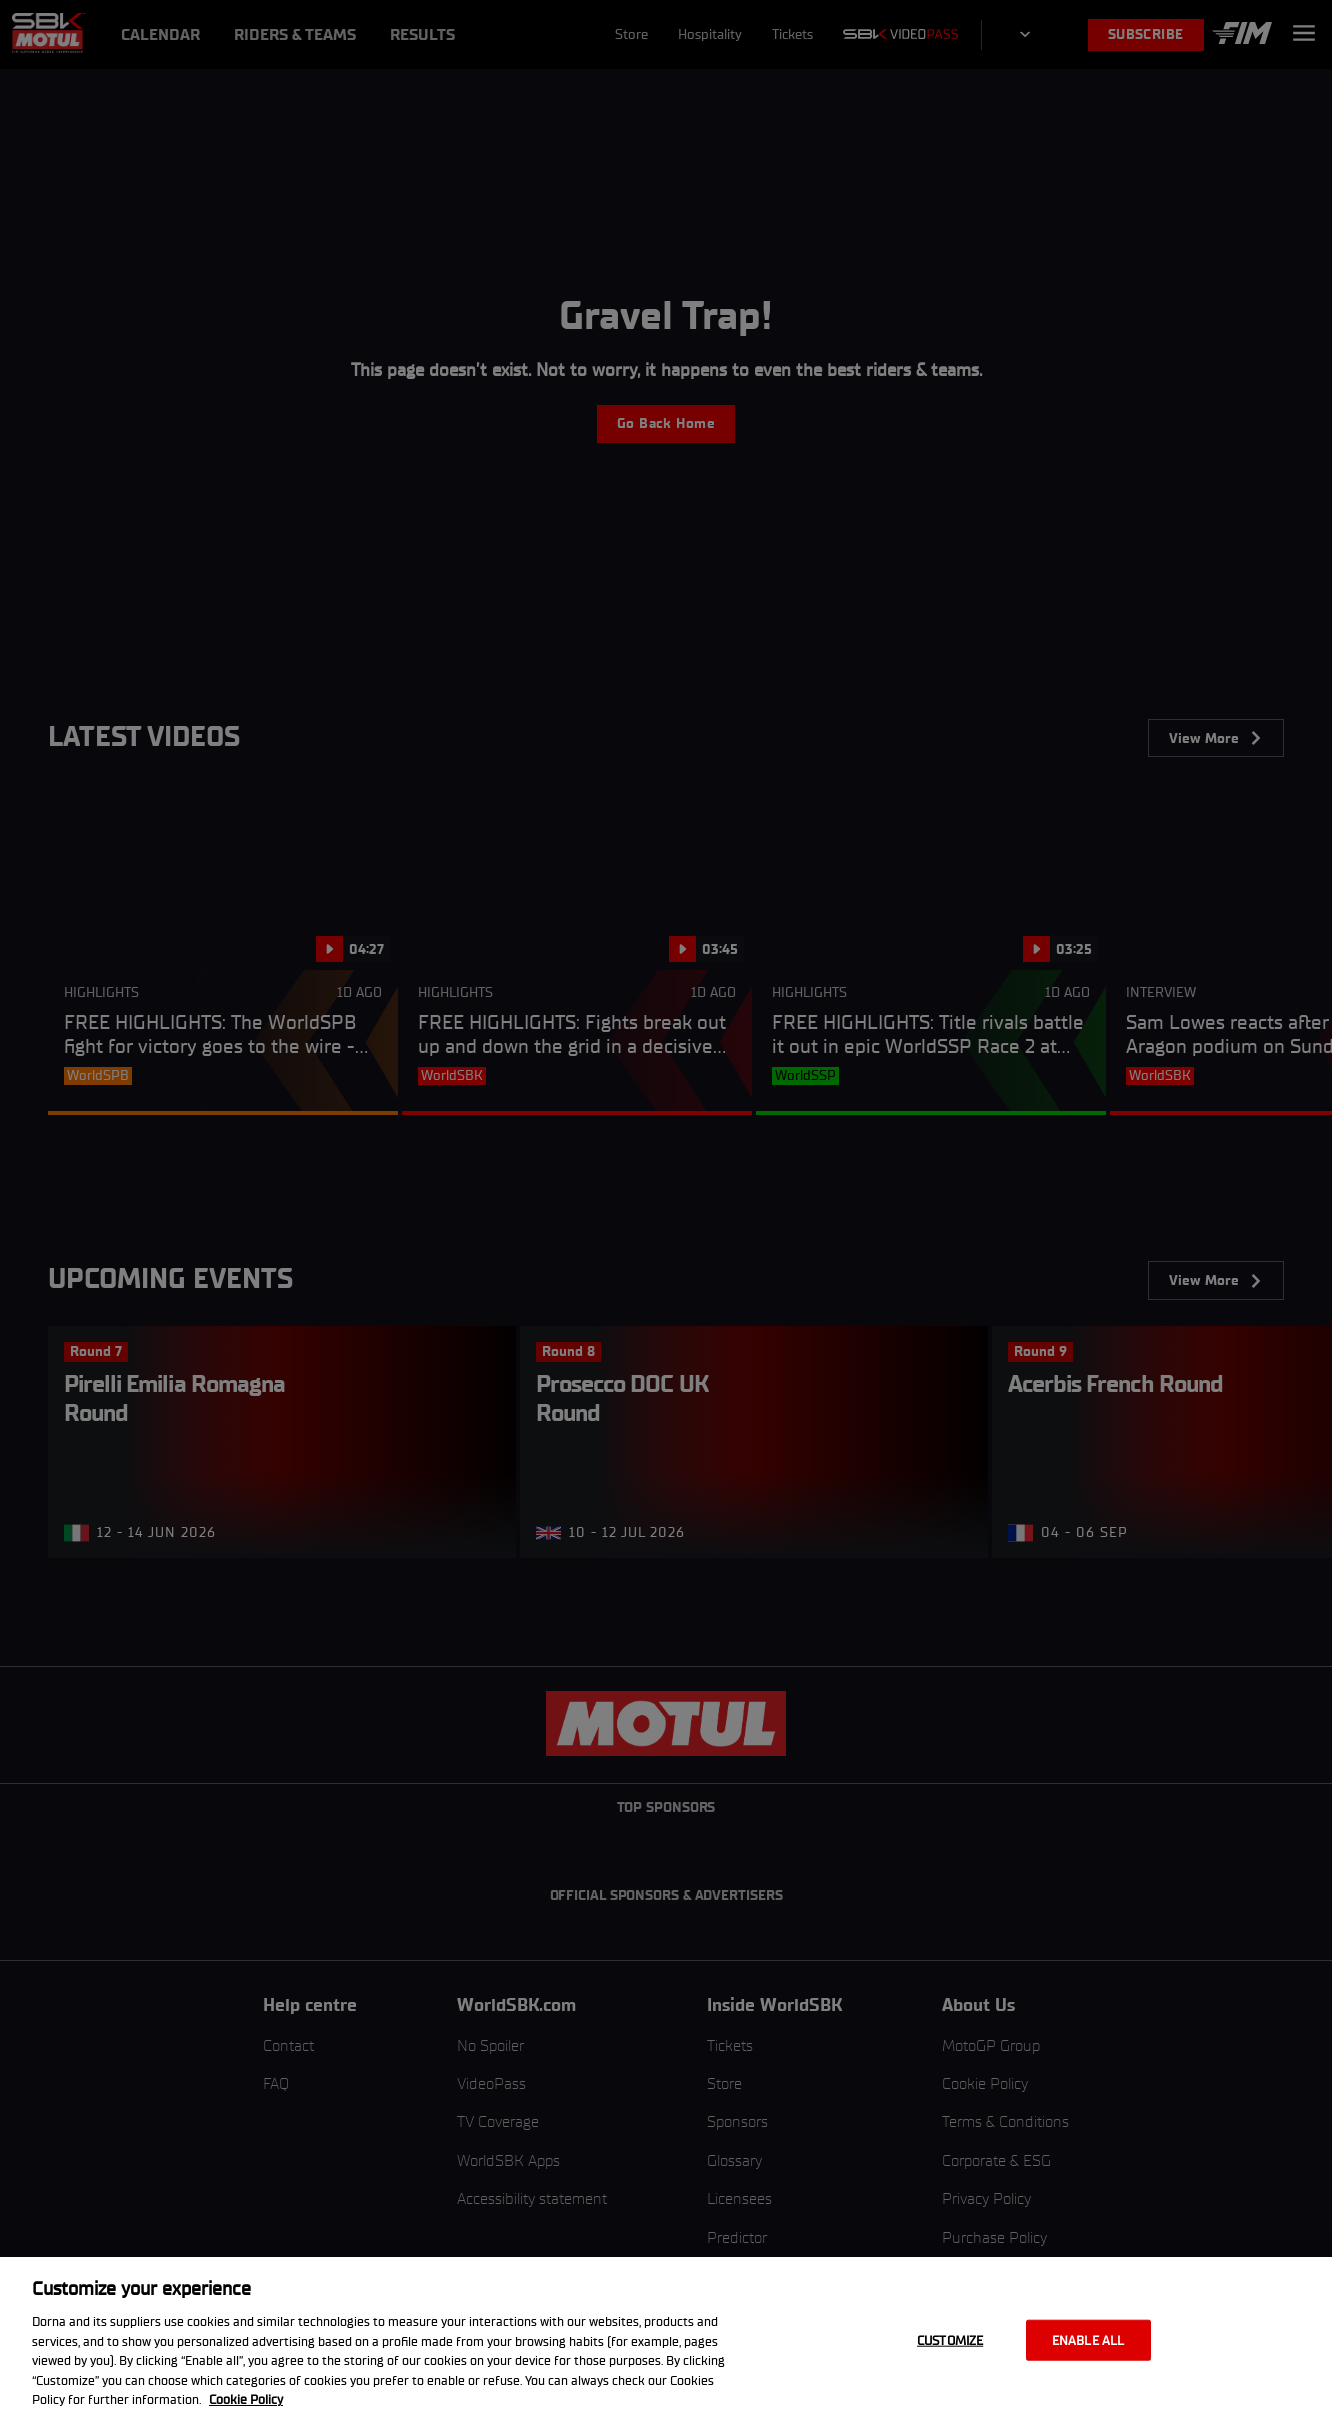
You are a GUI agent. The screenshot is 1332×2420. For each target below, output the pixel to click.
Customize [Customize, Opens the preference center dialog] (950, 2339)
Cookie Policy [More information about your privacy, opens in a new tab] (246, 2399)
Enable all (1088, 2339)
